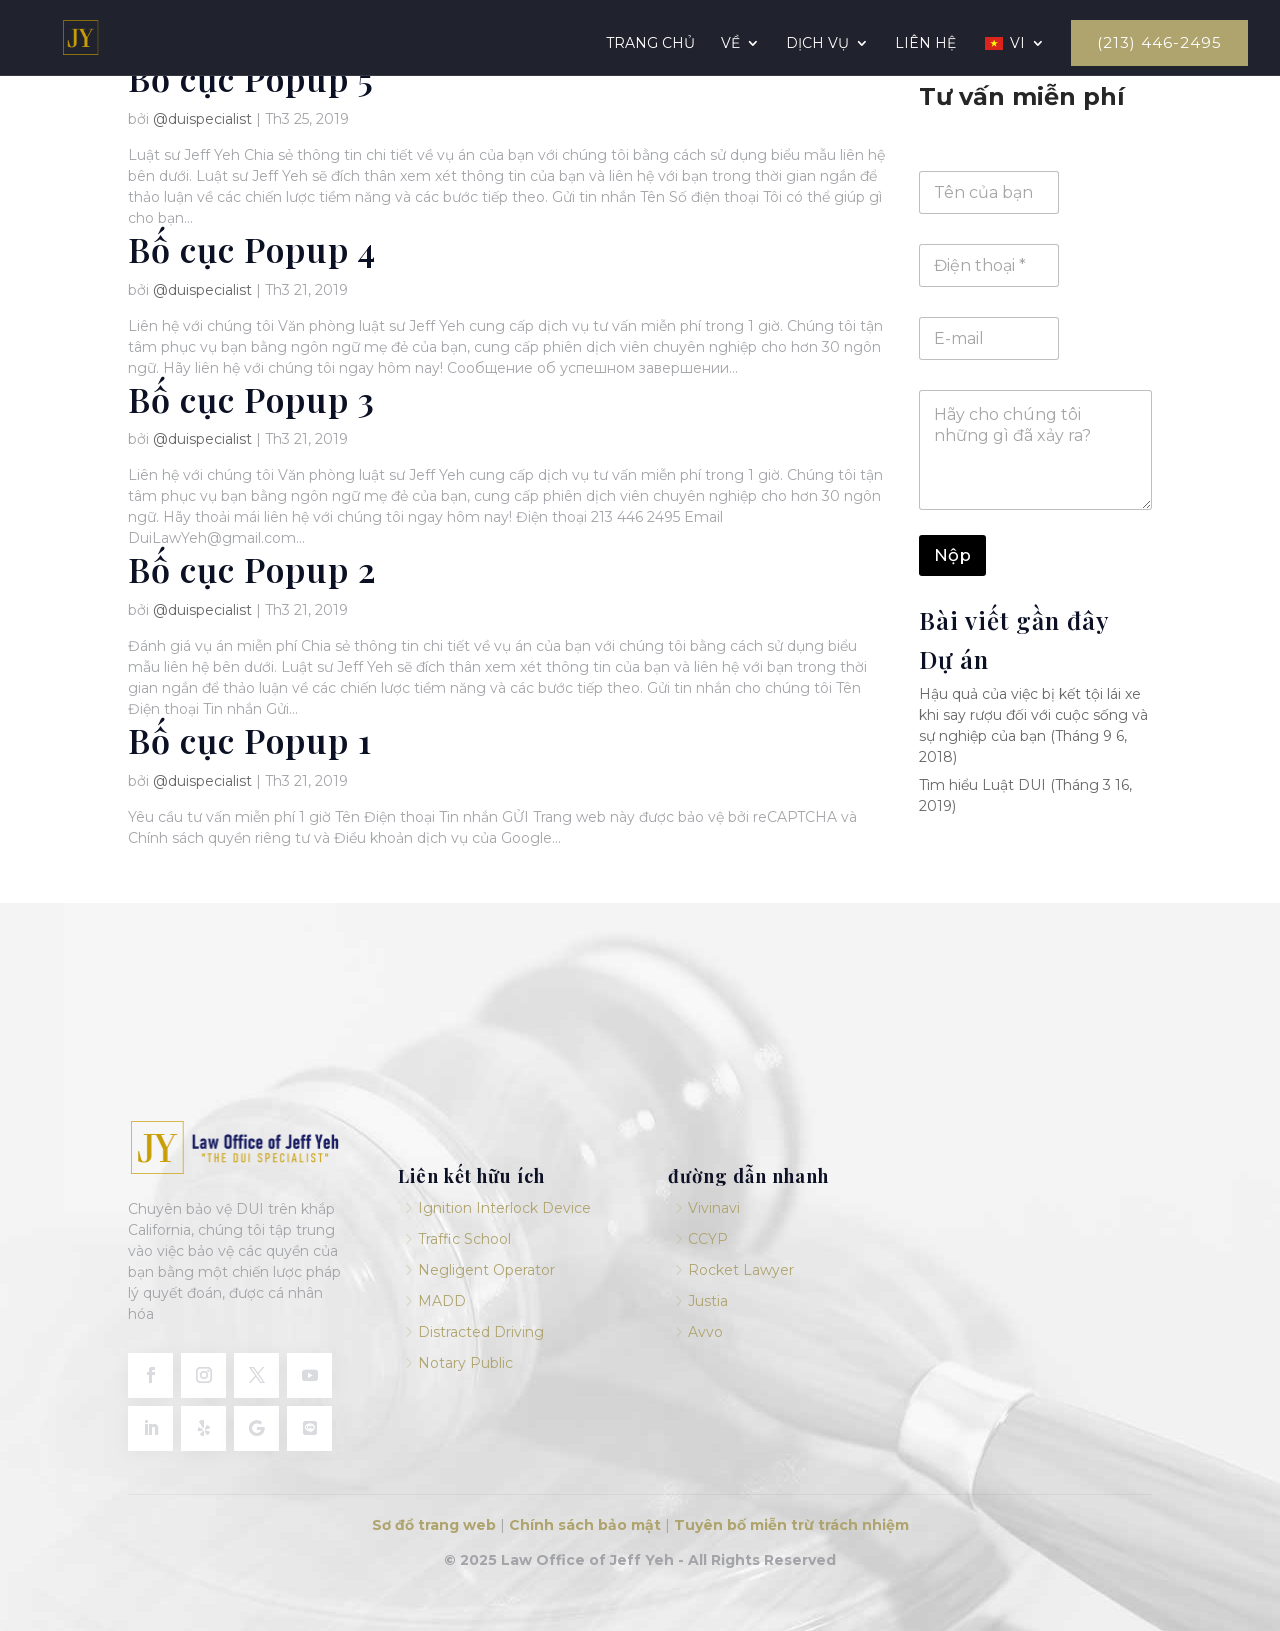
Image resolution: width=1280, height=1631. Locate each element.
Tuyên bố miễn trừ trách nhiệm (791, 1525)
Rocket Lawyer (741, 1270)
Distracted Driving (481, 1332)
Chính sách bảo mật (585, 1525)
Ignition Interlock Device (504, 1208)
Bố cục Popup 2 (252, 569)
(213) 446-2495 (1159, 43)
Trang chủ (650, 44)
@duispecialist (202, 119)
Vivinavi (714, 1208)
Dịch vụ (817, 44)
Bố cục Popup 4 (252, 249)
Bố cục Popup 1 (250, 740)
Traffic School (464, 1239)
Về (730, 44)
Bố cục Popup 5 (251, 78)
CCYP (708, 1239)
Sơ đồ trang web (434, 1525)
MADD (442, 1301)
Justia (708, 1301)
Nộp (952, 555)
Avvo (705, 1332)
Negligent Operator (486, 1270)
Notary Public (465, 1363)
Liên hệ (925, 44)
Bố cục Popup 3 (251, 399)
